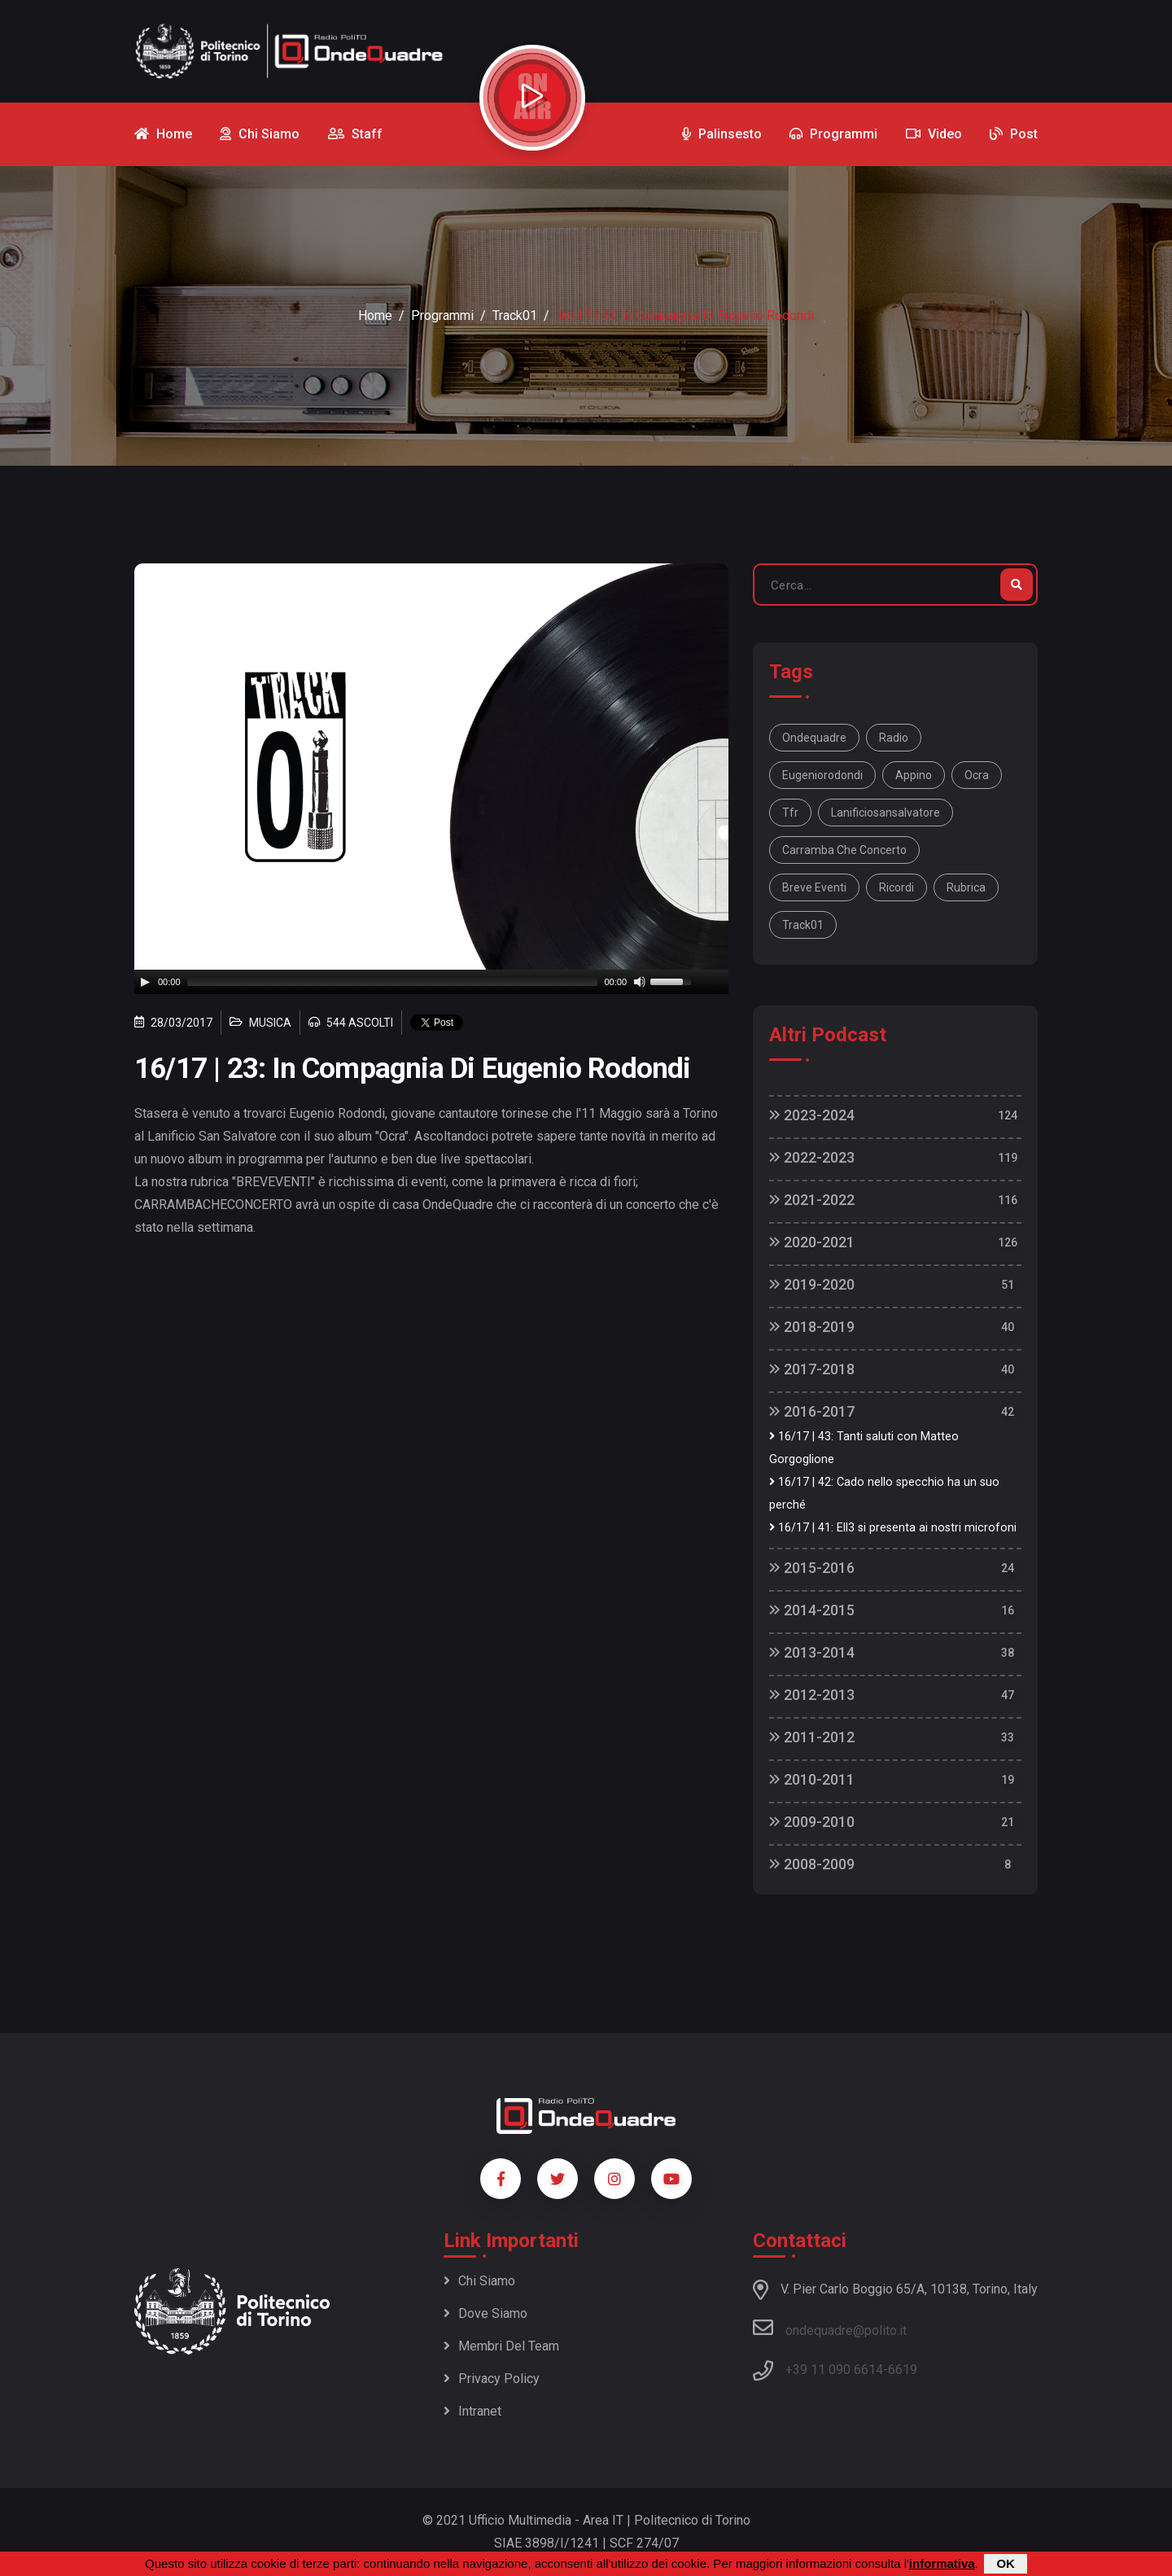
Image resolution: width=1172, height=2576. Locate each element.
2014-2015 (812, 1610)
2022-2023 (812, 1157)
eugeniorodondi (822, 775)
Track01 (514, 315)
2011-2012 (812, 1737)
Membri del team (501, 2346)
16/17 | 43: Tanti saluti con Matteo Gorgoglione (864, 1448)
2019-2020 (812, 1284)
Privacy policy (492, 2378)
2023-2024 (812, 1115)
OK (1005, 2563)
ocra (976, 775)
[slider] (392, 982)
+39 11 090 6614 (834, 2369)
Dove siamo (485, 2313)
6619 (902, 2369)
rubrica (966, 887)
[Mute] (639, 981)
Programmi (442, 315)
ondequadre (814, 737)
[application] (431, 982)
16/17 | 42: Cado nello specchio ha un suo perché (884, 1493)
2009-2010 (812, 1821)
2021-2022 (812, 1199)
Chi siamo (479, 2281)
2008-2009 (812, 1864)
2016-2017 (812, 1411)
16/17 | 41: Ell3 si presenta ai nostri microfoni (893, 1528)
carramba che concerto (844, 849)
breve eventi (814, 887)
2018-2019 (812, 1326)
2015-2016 (812, 1567)
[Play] (144, 981)
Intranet (472, 2411)
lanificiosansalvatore (885, 812)
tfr (790, 812)
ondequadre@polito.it (830, 2327)
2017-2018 (812, 1369)
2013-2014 (812, 1652)
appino (913, 775)
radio (893, 737)
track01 (803, 924)
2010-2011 (812, 1779)
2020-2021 (812, 1242)
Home (375, 315)
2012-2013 (812, 1694)
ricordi (896, 887)
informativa (942, 2563)
